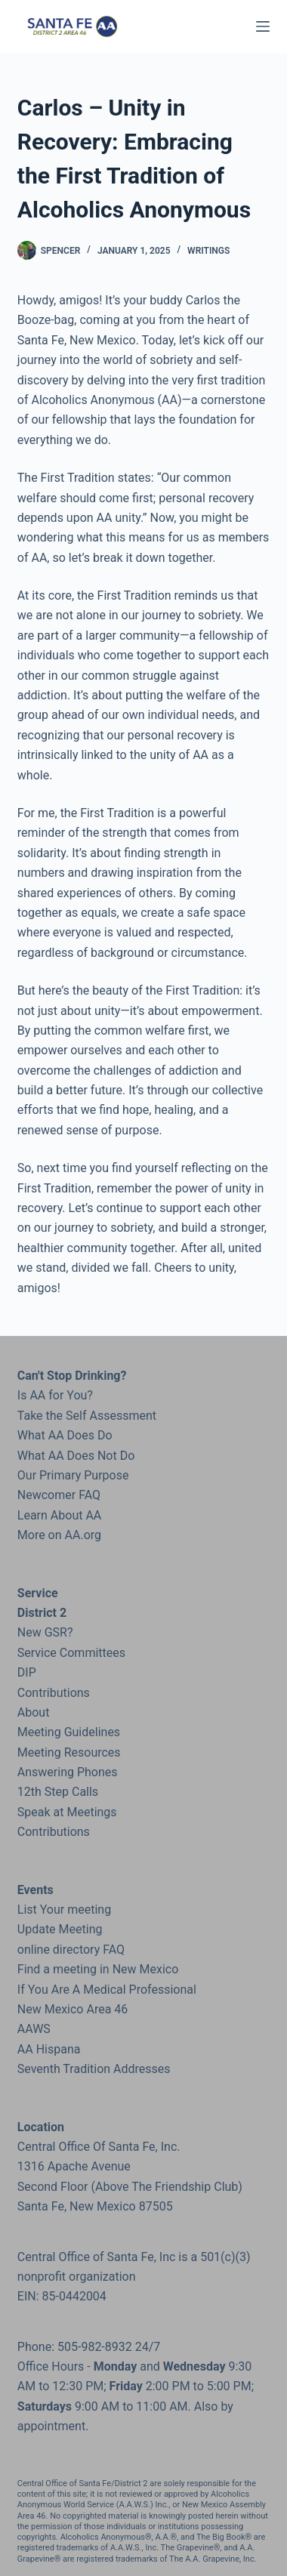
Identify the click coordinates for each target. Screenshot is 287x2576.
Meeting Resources (69, 1752)
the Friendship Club (184, 2187)
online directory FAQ (71, 1949)
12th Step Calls (57, 1792)
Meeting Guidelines (68, 1732)
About (33, 1712)
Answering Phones (67, 1772)
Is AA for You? (55, 1395)
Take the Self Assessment (86, 1415)
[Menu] (263, 26)
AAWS (34, 2029)
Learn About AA (59, 1515)
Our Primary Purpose (73, 1475)
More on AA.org (59, 1535)
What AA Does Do (65, 1435)
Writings (208, 250)
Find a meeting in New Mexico (98, 1969)
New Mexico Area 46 (72, 2009)
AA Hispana (49, 2049)
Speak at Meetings (67, 1812)
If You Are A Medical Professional (106, 1989)
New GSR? (45, 1632)
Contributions (53, 1693)
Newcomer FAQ (58, 1495)
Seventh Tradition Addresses (94, 2069)
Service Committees (71, 1653)
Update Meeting (60, 1929)
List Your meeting (64, 1909)
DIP (26, 1672)
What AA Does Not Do (75, 1455)
